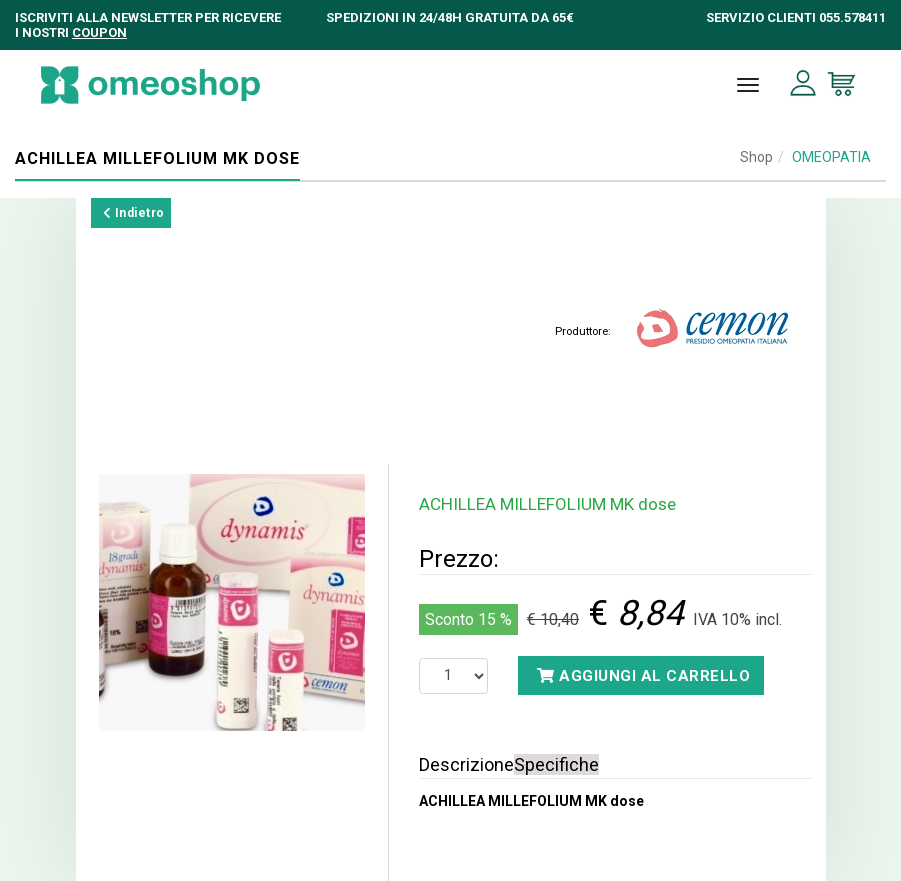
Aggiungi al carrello (643, 676)
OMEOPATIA (831, 157)
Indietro (134, 213)
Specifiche (556, 764)
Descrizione (466, 764)
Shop (756, 157)
